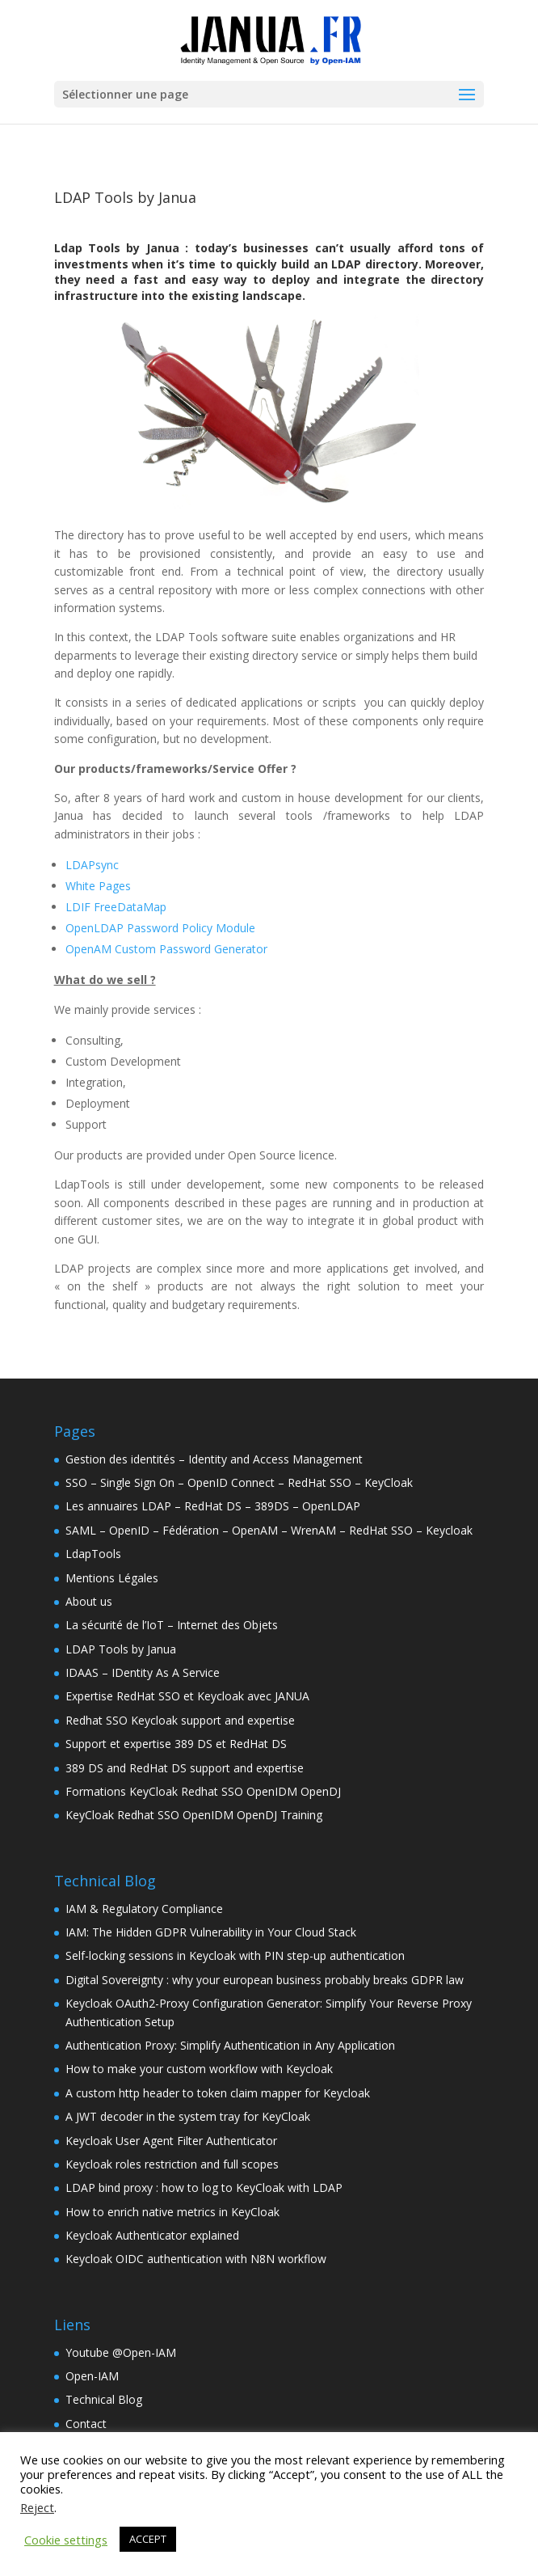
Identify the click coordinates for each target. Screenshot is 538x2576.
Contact (86, 2423)
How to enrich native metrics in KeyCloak (172, 2211)
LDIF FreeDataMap (115, 906)
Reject (37, 2507)
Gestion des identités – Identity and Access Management (214, 1459)
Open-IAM (92, 2376)
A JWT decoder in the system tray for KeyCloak (187, 2116)
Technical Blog (103, 2399)
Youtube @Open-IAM (120, 2352)
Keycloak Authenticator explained (152, 2235)
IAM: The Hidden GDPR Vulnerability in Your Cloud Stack (210, 1932)
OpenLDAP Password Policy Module (160, 927)
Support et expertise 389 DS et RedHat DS (176, 1743)
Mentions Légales (111, 1578)
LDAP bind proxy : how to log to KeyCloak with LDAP (204, 2187)
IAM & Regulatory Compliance (144, 1908)
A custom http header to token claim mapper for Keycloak (217, 2093)
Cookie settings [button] (65, 2539)
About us (88, 1601)
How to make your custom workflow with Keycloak (199, 2068)
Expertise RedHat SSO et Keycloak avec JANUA (187, 1696)
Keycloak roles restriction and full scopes (172, 2164)
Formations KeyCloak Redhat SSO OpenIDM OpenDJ (203, 1791)
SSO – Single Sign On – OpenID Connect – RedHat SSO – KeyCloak (239, 1482)
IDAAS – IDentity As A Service (142, 1672)
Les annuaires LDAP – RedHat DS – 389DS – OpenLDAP (212, 1506)
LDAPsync (92, 864)
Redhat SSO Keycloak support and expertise (180, 1720)
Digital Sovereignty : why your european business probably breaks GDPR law (264, 1979)
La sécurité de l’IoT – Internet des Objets (171, 1624)
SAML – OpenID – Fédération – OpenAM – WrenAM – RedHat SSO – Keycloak (269, 1530)
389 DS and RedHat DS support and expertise (184, 1768)
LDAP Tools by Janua (120, 1649)
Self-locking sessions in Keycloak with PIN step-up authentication (235, 1955)
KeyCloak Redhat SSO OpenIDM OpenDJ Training (193, 1814)
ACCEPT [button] (147, 2539)
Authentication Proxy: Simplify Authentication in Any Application (230, 2045)
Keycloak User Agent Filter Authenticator (171, 2140)
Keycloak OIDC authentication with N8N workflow (195, 2258)
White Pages (98, 885)
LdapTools (93, 1553)
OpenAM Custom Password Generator (166, 948)
